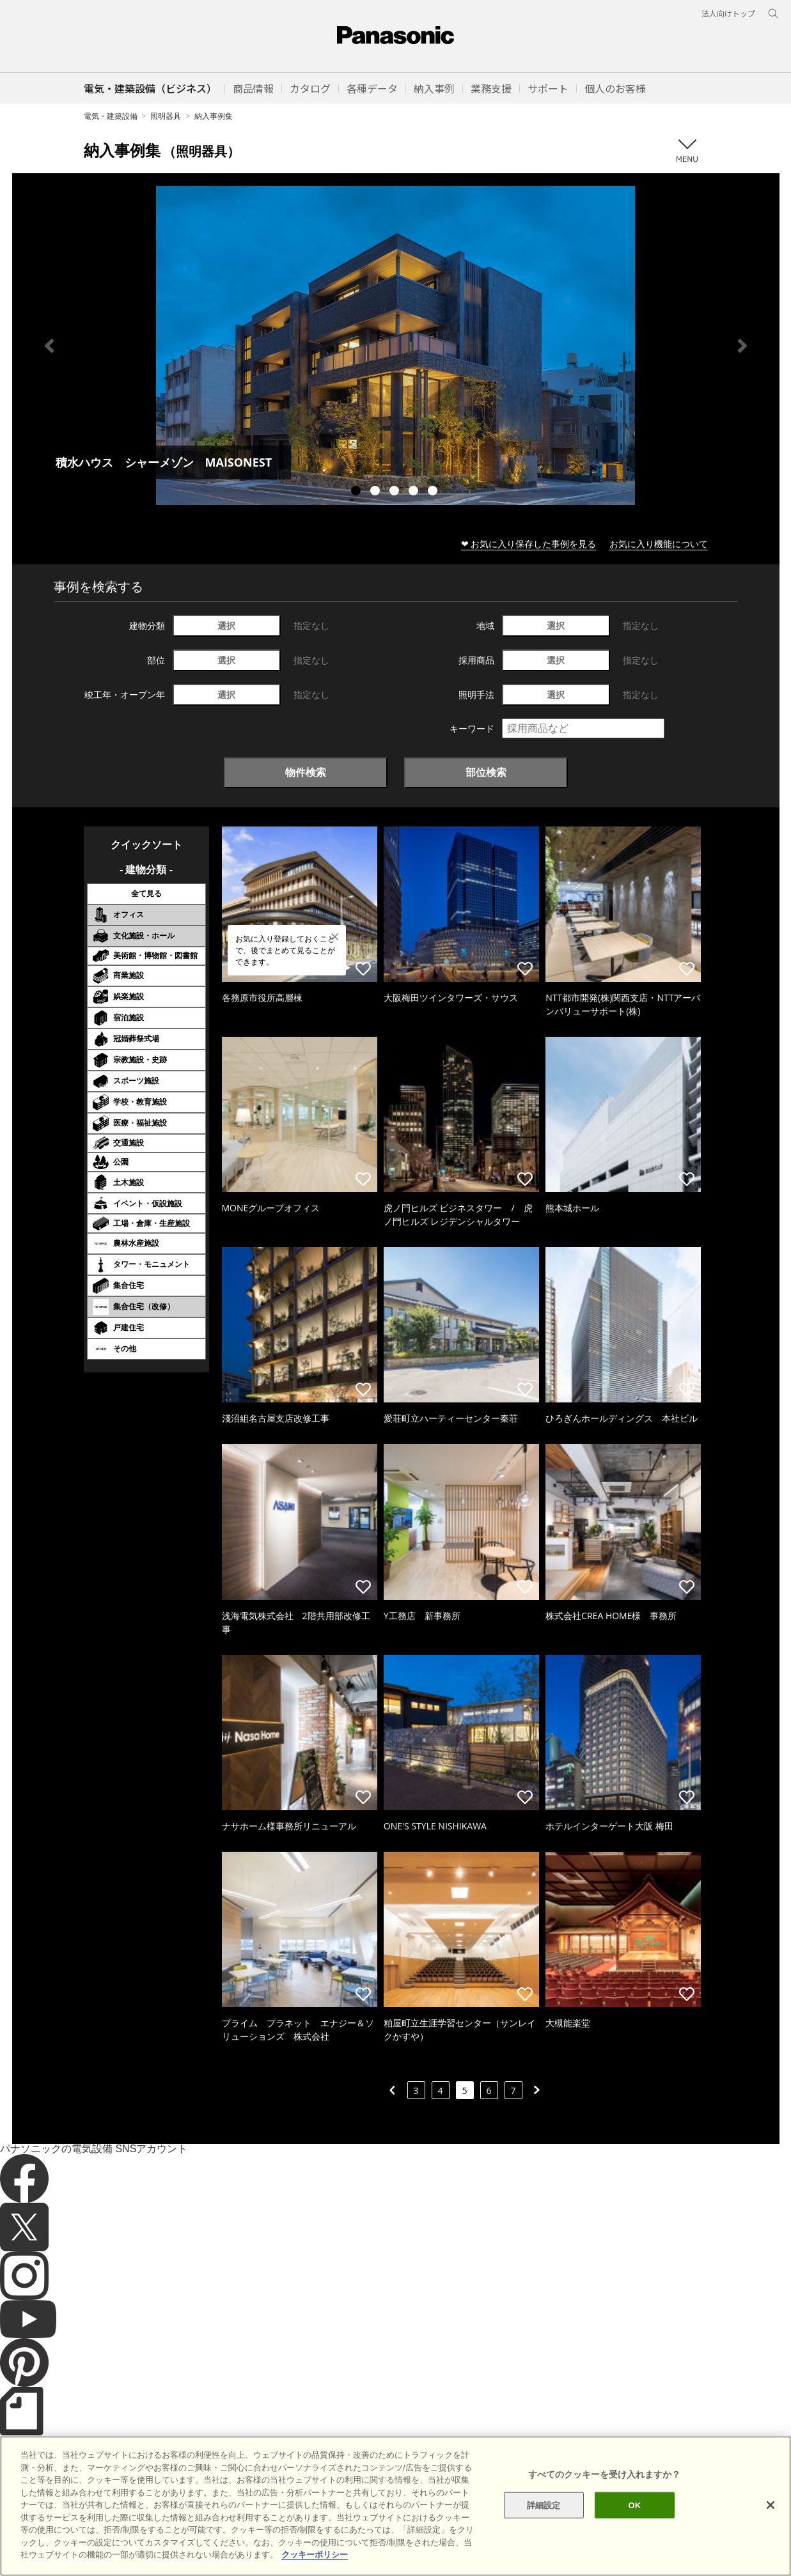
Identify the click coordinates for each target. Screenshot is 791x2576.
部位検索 (486, 772)
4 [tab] (415, 492)
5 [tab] (434, 492)
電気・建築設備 (110, 116)
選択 (226, 625)
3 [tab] (395, 492)
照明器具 (165, 116)
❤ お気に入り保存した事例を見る (529, 544)
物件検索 (305, 772)
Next (742, 346)
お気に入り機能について (658, 544)
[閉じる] (770, 2527)
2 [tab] (376, 492)
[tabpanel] (395, 345)
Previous (49, 346)
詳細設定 (544, 2527)
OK (635, 2527)
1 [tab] (357, 492)
